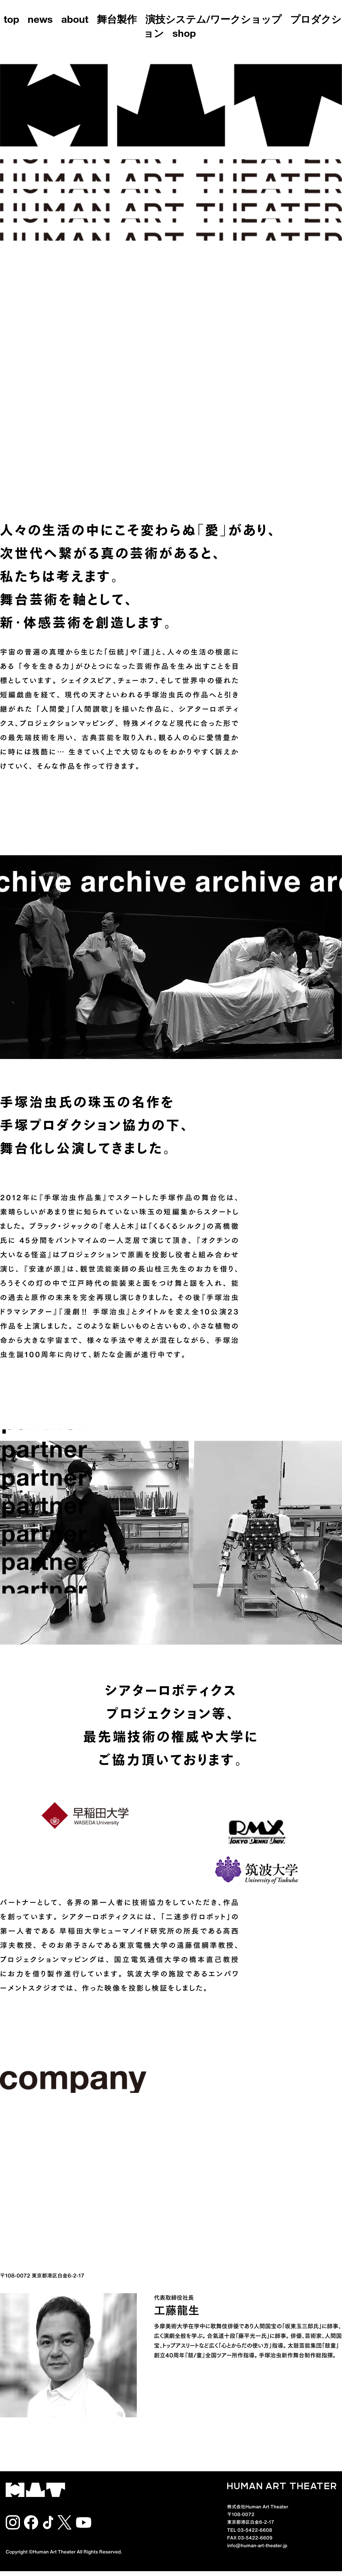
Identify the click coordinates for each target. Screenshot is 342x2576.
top (11, 21)
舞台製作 (117, 21)
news (40, 21)
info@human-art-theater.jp (257, 2544)
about (74, 21)
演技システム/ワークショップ (213, 21)
